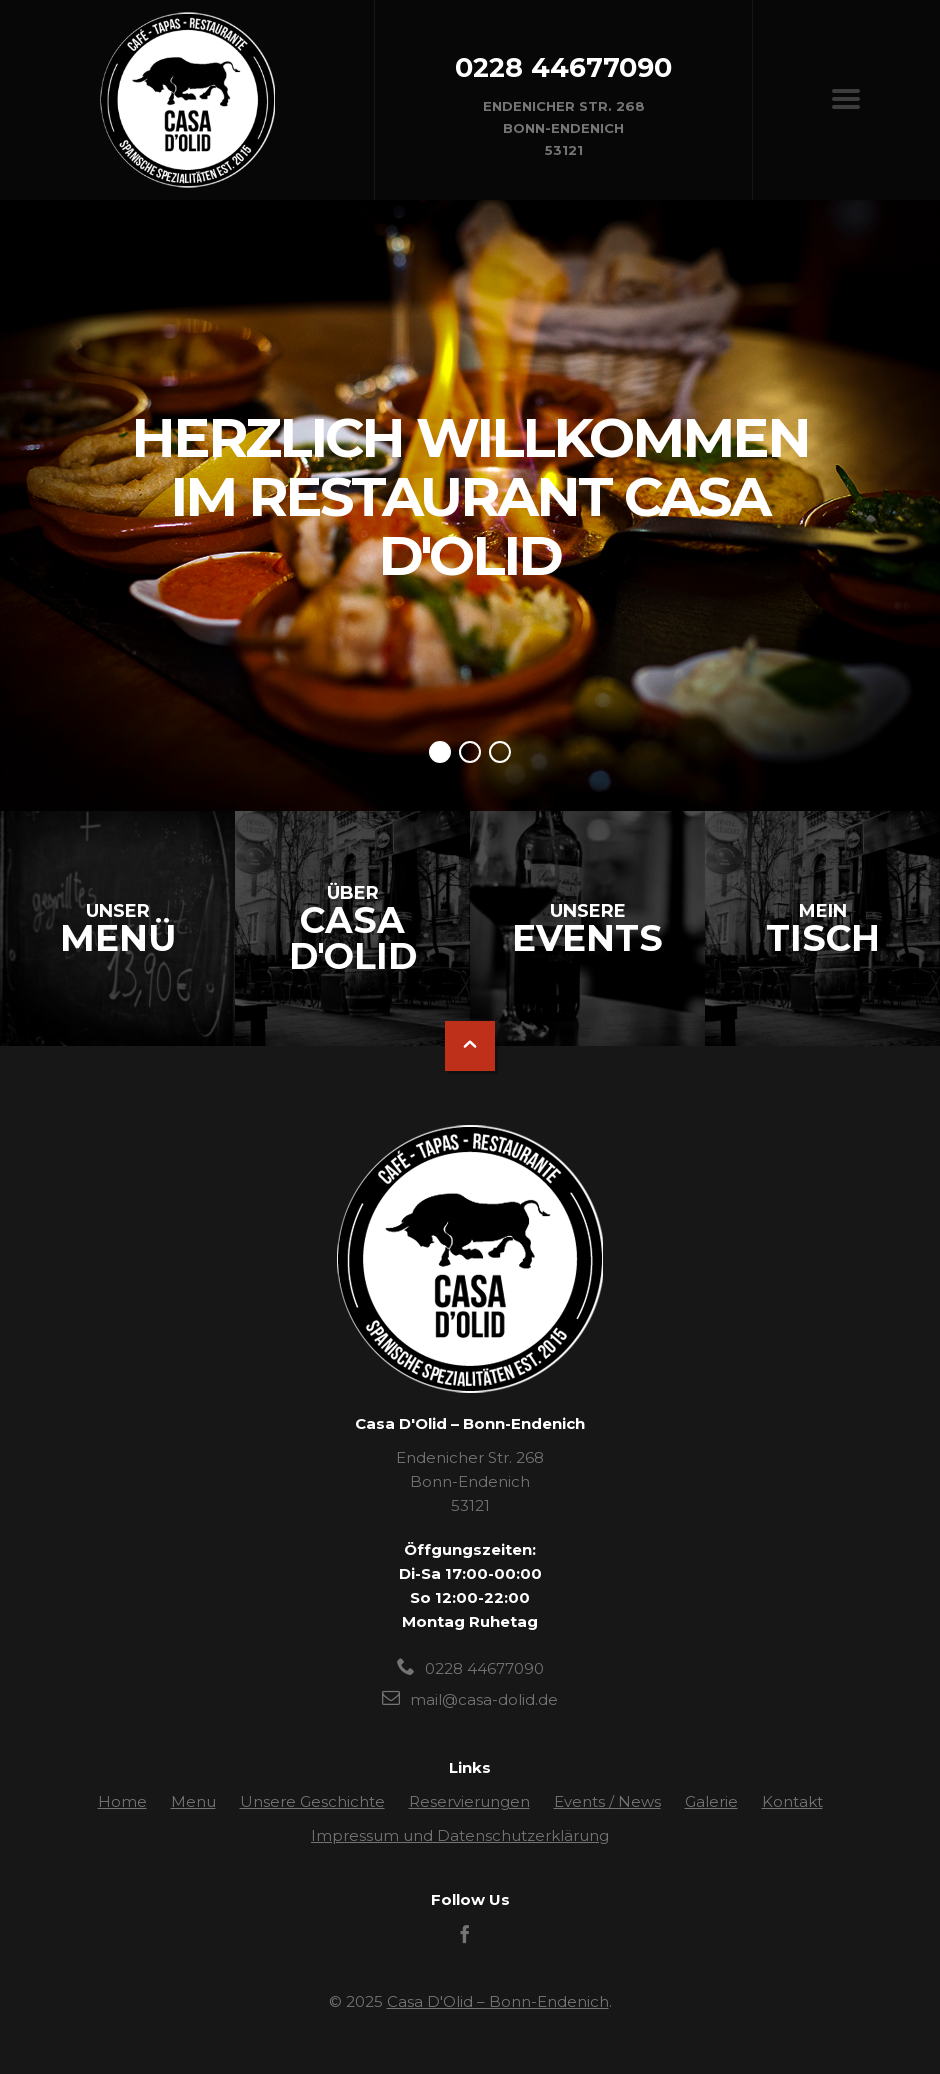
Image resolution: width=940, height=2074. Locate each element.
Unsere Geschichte (312, 1801)
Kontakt (792, 1801)
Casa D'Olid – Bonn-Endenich (498, 2001)
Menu (193, 1801)
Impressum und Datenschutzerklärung (460, 1835)
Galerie (711, 1801)
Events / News (607, 1801)
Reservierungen (469, 1801)
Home (122, 1801)
